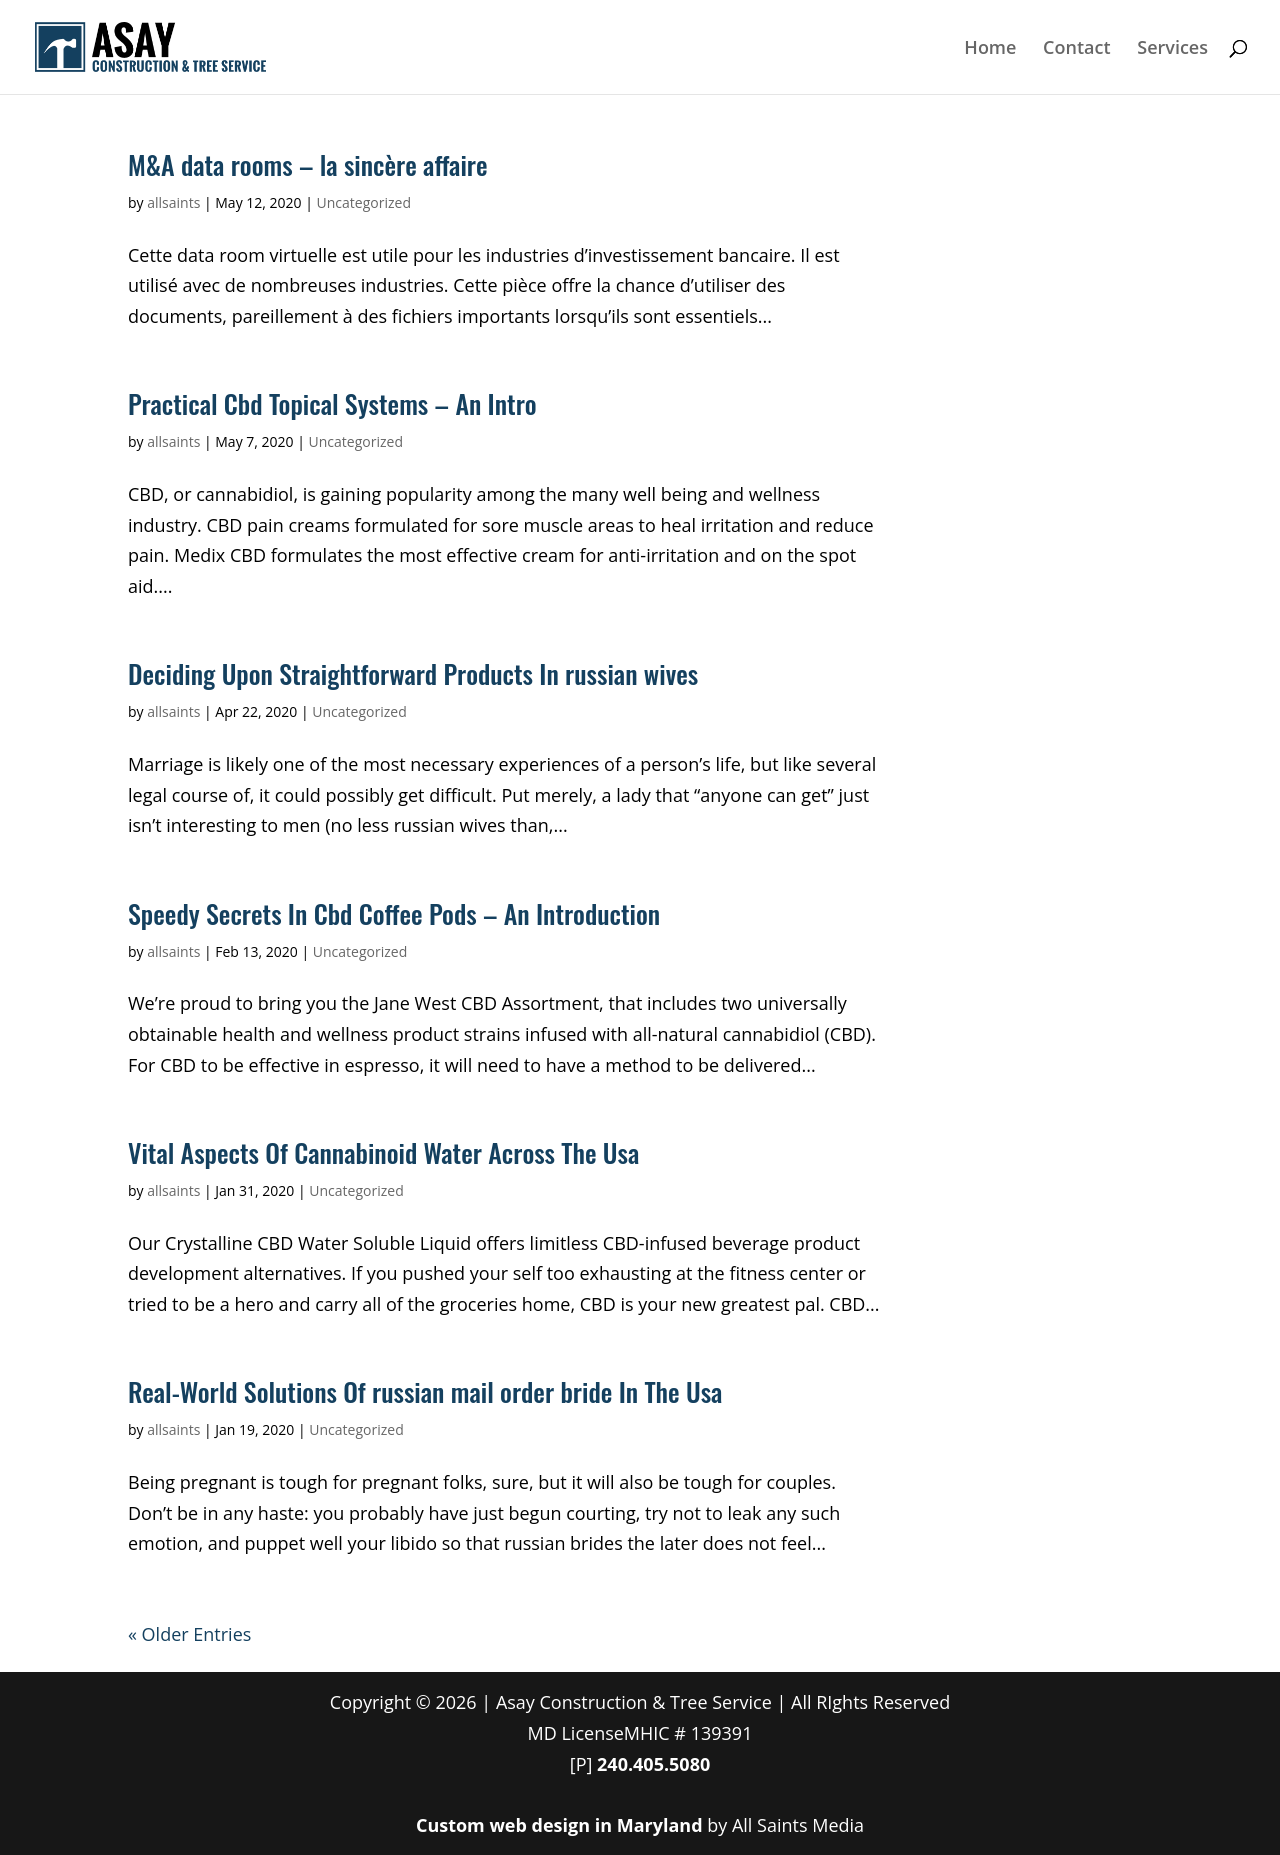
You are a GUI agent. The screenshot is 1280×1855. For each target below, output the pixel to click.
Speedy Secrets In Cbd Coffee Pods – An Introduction (394, 913)
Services (1172, 49)
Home (990, 49)
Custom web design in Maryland (559, 1825)
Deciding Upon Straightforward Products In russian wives (413, 673)
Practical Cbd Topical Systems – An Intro (332, 403)
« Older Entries (189, 1634)
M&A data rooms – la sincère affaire (308, 164)
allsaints (173, 202)
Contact (1076, 49)
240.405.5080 (653, 1764)
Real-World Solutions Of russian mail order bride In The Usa (425, 1391)
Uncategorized (364, 202)
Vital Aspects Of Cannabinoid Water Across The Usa (383, 1152)
